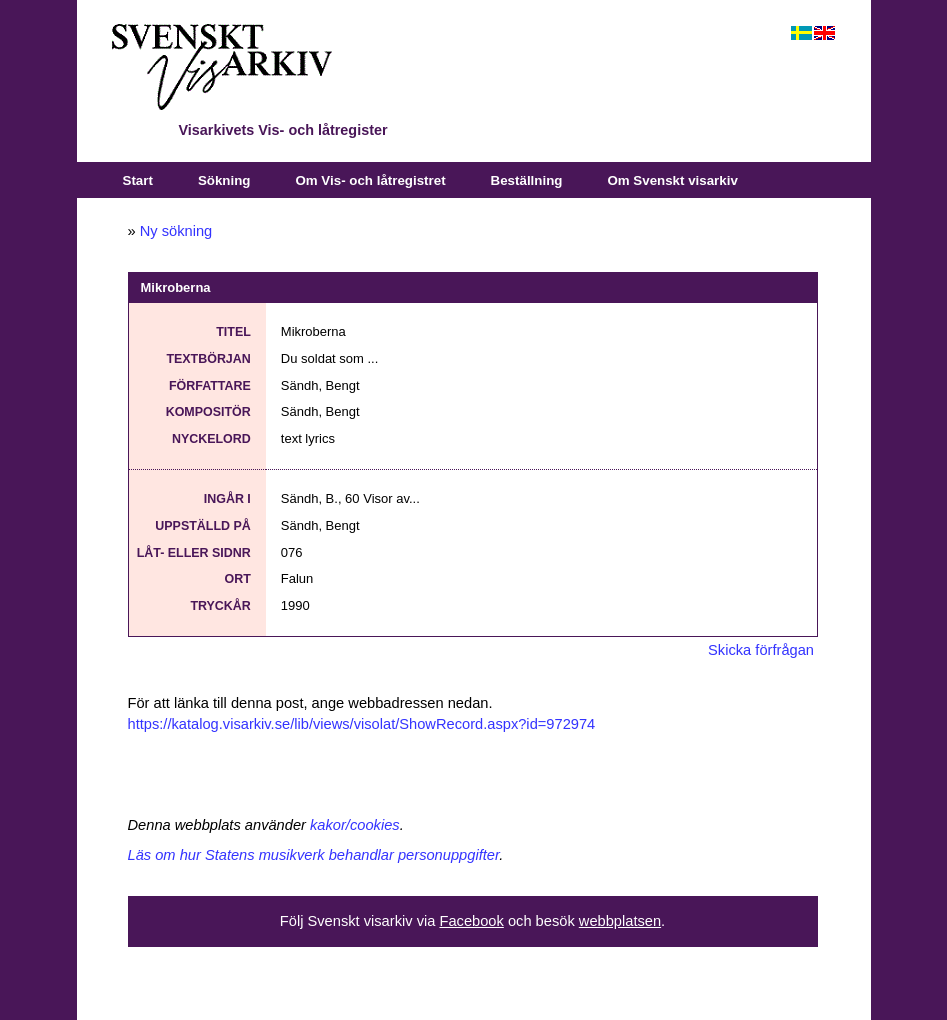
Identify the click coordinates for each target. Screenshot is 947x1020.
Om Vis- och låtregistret (370, 180)
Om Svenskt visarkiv (672, 180)
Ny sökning (176, 231)
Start (138, 180)
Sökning (224, 180)
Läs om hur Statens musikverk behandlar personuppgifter (314, 855)
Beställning (527, 180)
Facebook (471, 921)
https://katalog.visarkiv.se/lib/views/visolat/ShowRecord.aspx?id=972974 (362, 724)
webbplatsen (620, 921)
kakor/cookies (355, 825)
